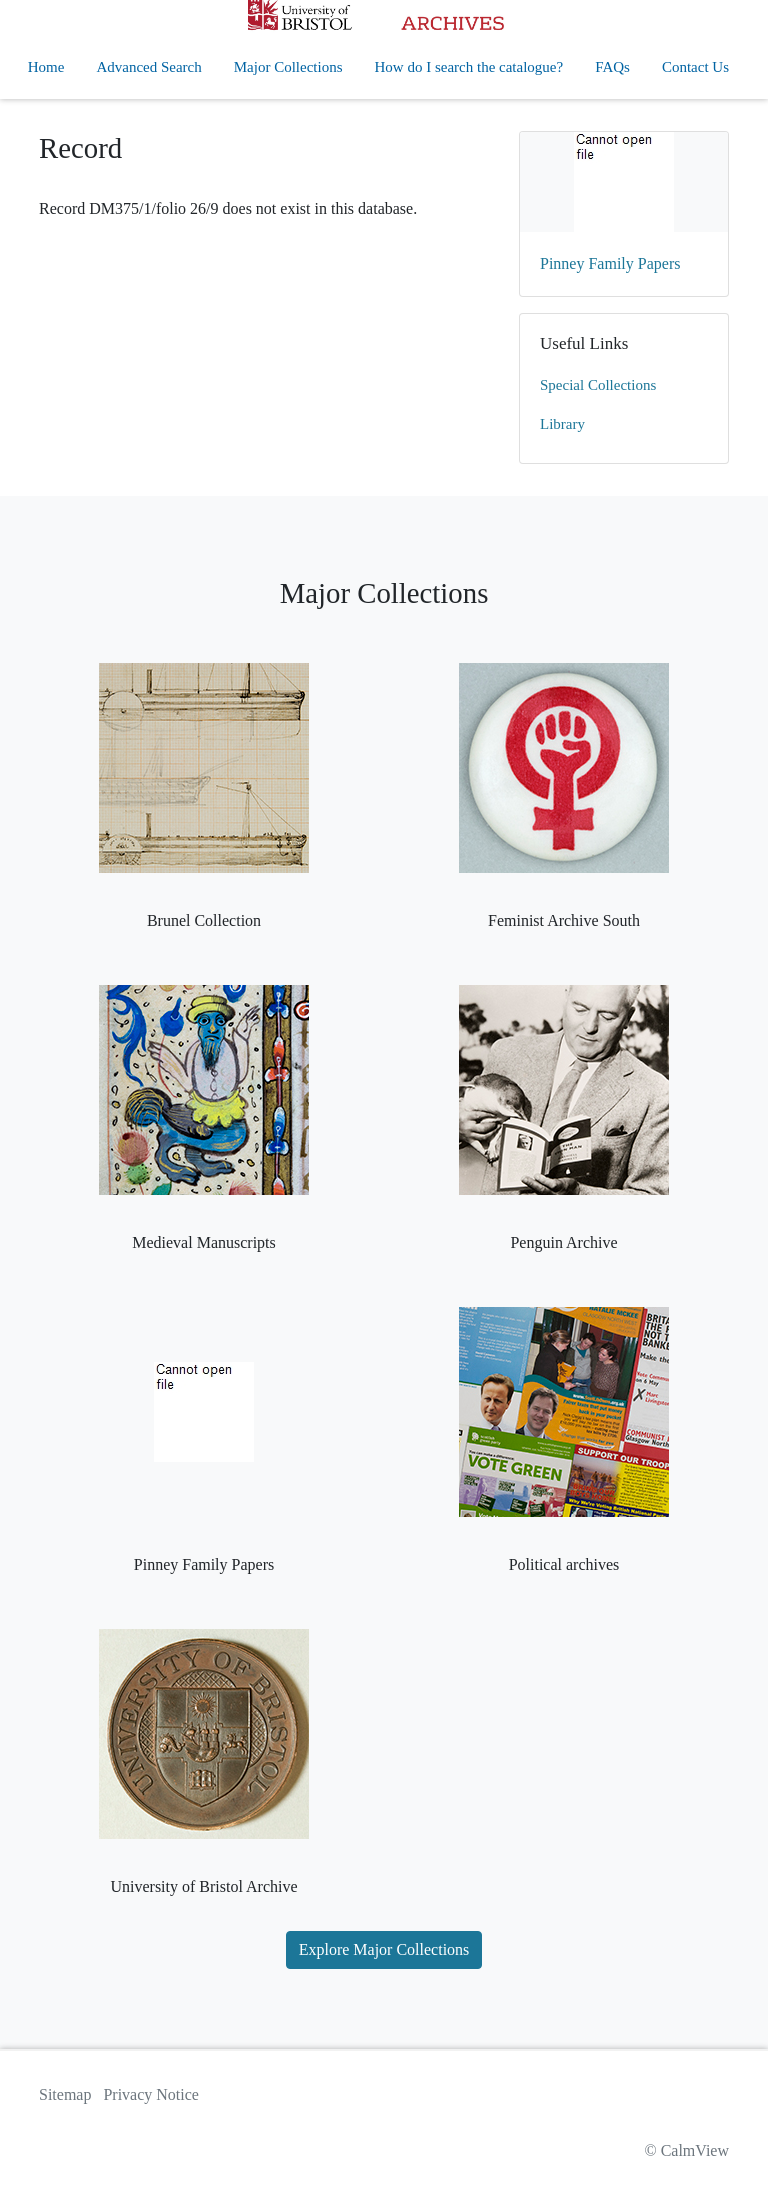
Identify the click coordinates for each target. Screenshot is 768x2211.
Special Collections (598, 385)
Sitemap (65, 2094)
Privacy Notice (151, 2094)
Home (46, 67)
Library (562, 424)
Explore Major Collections (384, 1949)
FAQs (612, 67)
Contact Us (695, 67)
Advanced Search (148, 67)
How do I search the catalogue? (469, 67)
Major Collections (288, 67)
